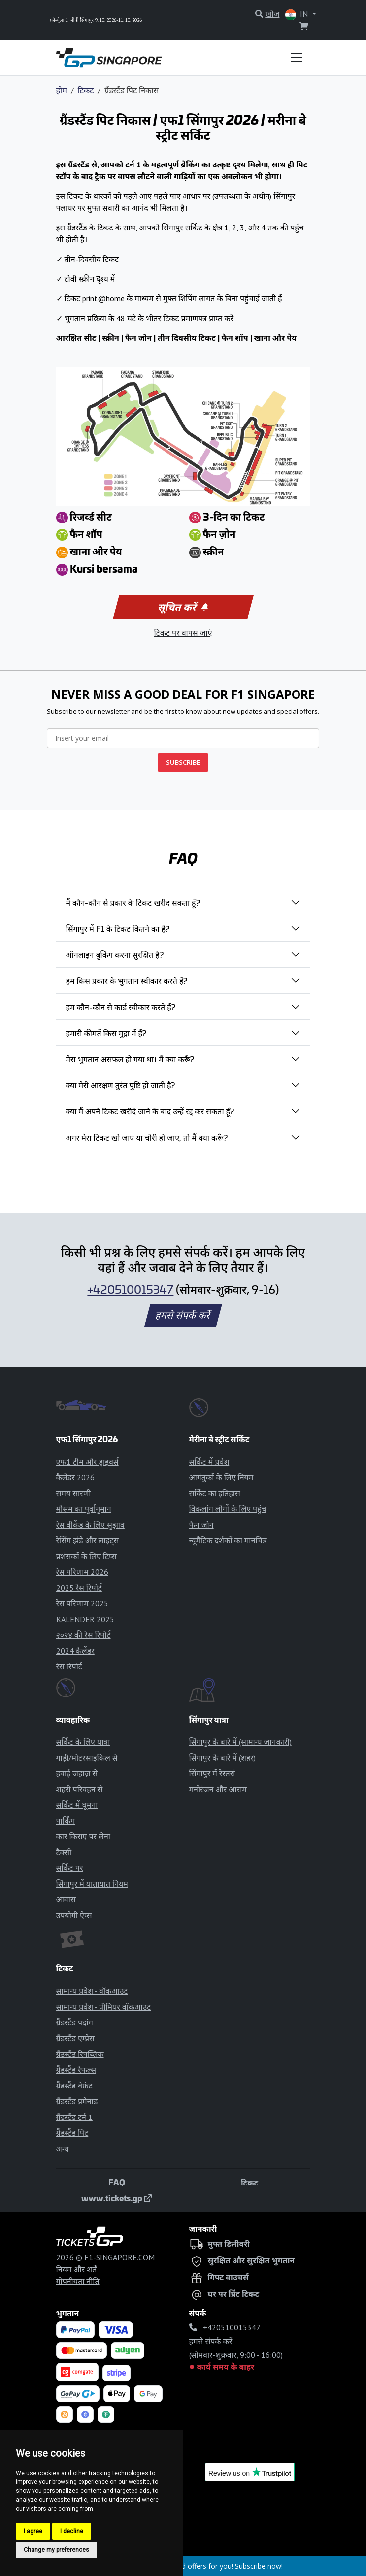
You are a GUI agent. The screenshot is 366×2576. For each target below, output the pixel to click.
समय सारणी (73, 1493)
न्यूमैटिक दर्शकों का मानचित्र (228, 1540)
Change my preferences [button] (56, 2549)
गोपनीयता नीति (78, 2281)
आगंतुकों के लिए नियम (221, 1477)
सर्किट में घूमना (77, 1805)
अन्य (62, 2148)
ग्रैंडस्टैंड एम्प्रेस (75, 2038)
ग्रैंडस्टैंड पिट (72, 2133)
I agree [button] (33, 2531)
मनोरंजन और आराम (218, 1789)
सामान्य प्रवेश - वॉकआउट (92, 1991)
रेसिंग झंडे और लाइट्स (87, 1540)
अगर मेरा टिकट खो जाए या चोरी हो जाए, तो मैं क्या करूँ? (147, 1137)
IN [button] (297, 14)
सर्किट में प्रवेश (209, 1462)
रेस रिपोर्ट (69, 1666)
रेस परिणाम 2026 (82, 1572)
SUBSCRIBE (183, 762)
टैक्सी (64, 1852)
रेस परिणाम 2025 (82, 1603)
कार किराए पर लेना (83, 1836)
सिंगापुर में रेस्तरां (212, 1773)
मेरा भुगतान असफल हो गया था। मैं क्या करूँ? (130, 1058)
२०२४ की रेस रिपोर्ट (83, 1635)
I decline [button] (71, 2531)
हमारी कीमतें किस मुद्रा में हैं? (106, 1032)
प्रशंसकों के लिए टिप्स (86, 1556)
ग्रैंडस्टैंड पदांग (74, 2022)
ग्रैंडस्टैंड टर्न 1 (74, 2117)
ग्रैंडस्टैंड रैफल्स (76, 2070)
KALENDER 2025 (85, 1619)
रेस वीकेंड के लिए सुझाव (90, 1525)
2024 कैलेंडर (75, 1651)
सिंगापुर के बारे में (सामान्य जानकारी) (240, 1742)
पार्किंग (65, 1821)
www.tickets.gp (116, 2198)
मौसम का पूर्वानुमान (83, 1509)
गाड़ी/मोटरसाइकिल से (87, 1757)
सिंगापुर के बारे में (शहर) (222, 1757)
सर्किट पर (69, 1868)
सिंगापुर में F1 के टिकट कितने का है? (118, 928)
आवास (66, 1899)
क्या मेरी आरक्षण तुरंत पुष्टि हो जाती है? (120, 1084)
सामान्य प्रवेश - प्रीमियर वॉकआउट (103, 2007)
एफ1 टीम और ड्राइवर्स (87, 1462)
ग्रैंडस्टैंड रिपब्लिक (80, 2054)
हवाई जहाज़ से (77, 1773)
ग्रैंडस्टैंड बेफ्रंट (74, 2085)
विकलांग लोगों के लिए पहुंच (227, 1509)
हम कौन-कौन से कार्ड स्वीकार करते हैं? (120, 1006)
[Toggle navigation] (296, 57)
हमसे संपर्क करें (183, 1315)
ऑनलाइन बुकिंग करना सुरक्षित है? (115, 954)
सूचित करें (182, 607)
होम (61, 90)
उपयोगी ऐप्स (74, 1915)
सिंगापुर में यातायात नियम (92, 1884)
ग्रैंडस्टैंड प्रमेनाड (77, 2101)
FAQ (116, 2182)
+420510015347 (130, 1289)
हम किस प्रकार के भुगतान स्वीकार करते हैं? (127, 980)
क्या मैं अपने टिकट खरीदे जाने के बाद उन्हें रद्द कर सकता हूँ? (150, 1111)
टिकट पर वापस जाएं (183, 633)
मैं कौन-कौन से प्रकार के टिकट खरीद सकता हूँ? (133, 902)
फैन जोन (201, 1525)
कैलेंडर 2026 (75, 1477)
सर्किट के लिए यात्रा (83, 1742)
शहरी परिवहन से (79, 1789)
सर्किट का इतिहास (214, 1493)
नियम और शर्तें (76, 2269)
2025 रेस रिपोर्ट (79, 1588)
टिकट (86, 90)
